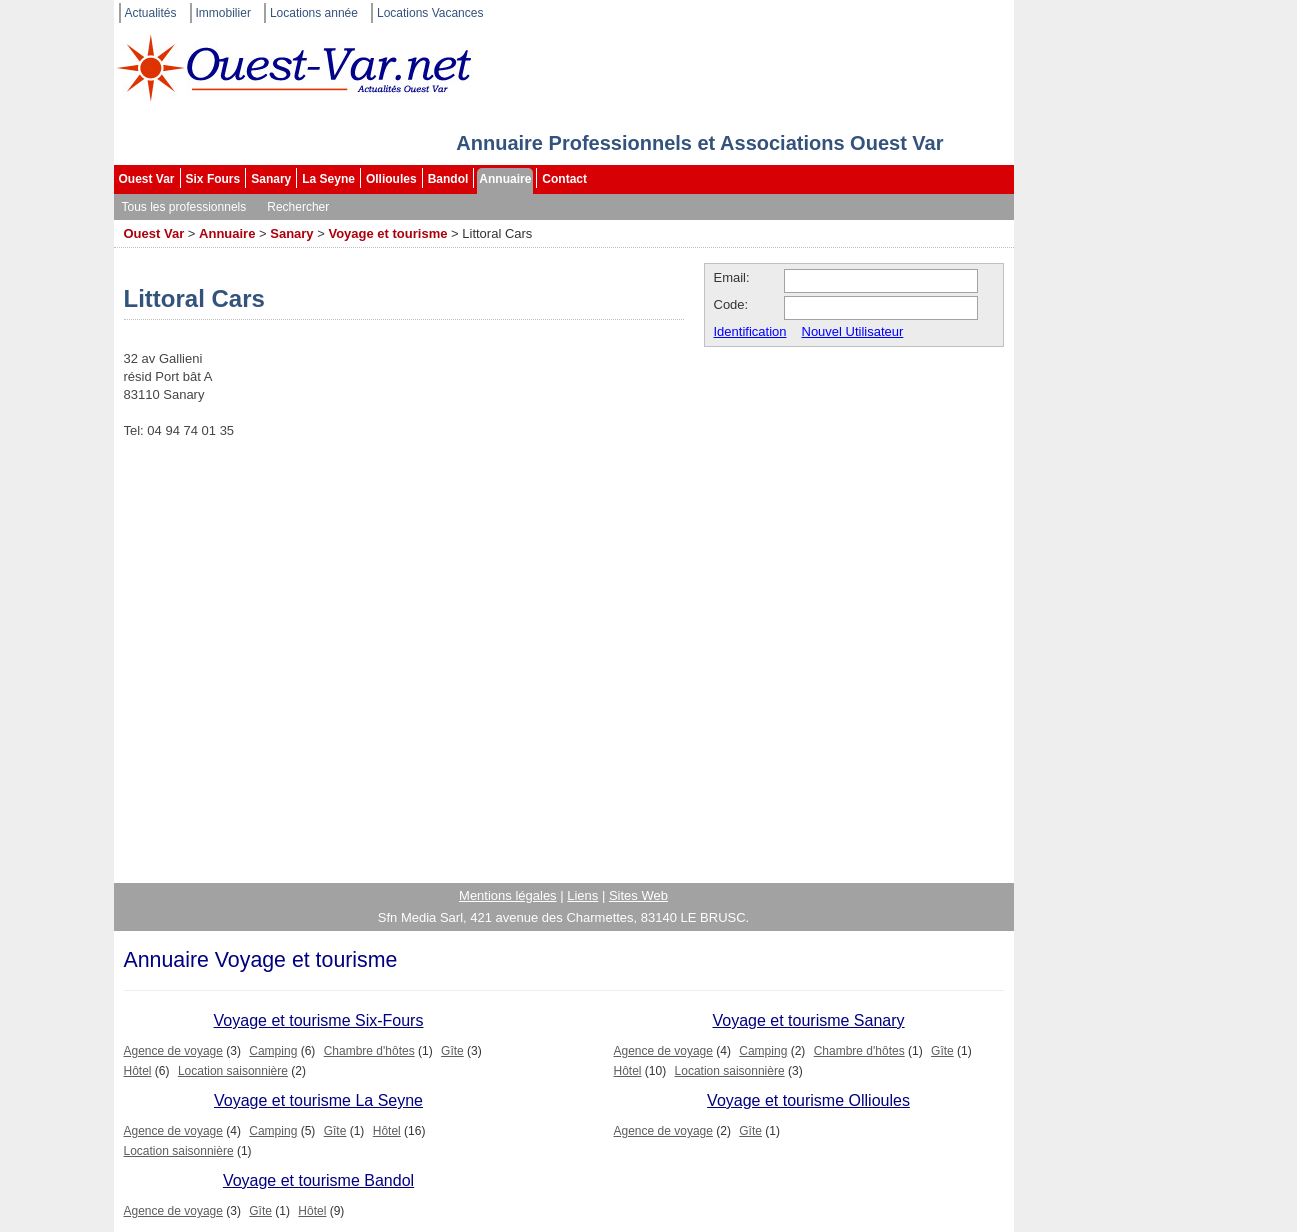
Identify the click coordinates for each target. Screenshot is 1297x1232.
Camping (273, 1051)
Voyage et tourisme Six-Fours (319, 1020)
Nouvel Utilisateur (853, 331)
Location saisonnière (233, 1071)
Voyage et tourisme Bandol (318, 1180)
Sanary (271, 179)
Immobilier (223, 13)
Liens (582, 895)
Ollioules (391, 179)
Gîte (452, 1051)
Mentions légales (508, 895)
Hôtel (138, 1071)
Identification (750, 331)
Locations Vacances (430, 13)
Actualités (151, 13)
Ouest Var (147, 179)
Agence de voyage (173, 1051)
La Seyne (328, 179)
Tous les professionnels (184, 207)
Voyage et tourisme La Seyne (318, 1100)
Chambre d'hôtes (369, 1051)
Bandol (448, 179)
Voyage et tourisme (387, 233)
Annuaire (505, 179)
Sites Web (638, 895)
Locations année (314, 13)
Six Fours (213, 179)
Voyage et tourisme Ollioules (808, 1100)
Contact (564, 179)
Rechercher (298, 207)
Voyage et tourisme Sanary (808, 1020)
